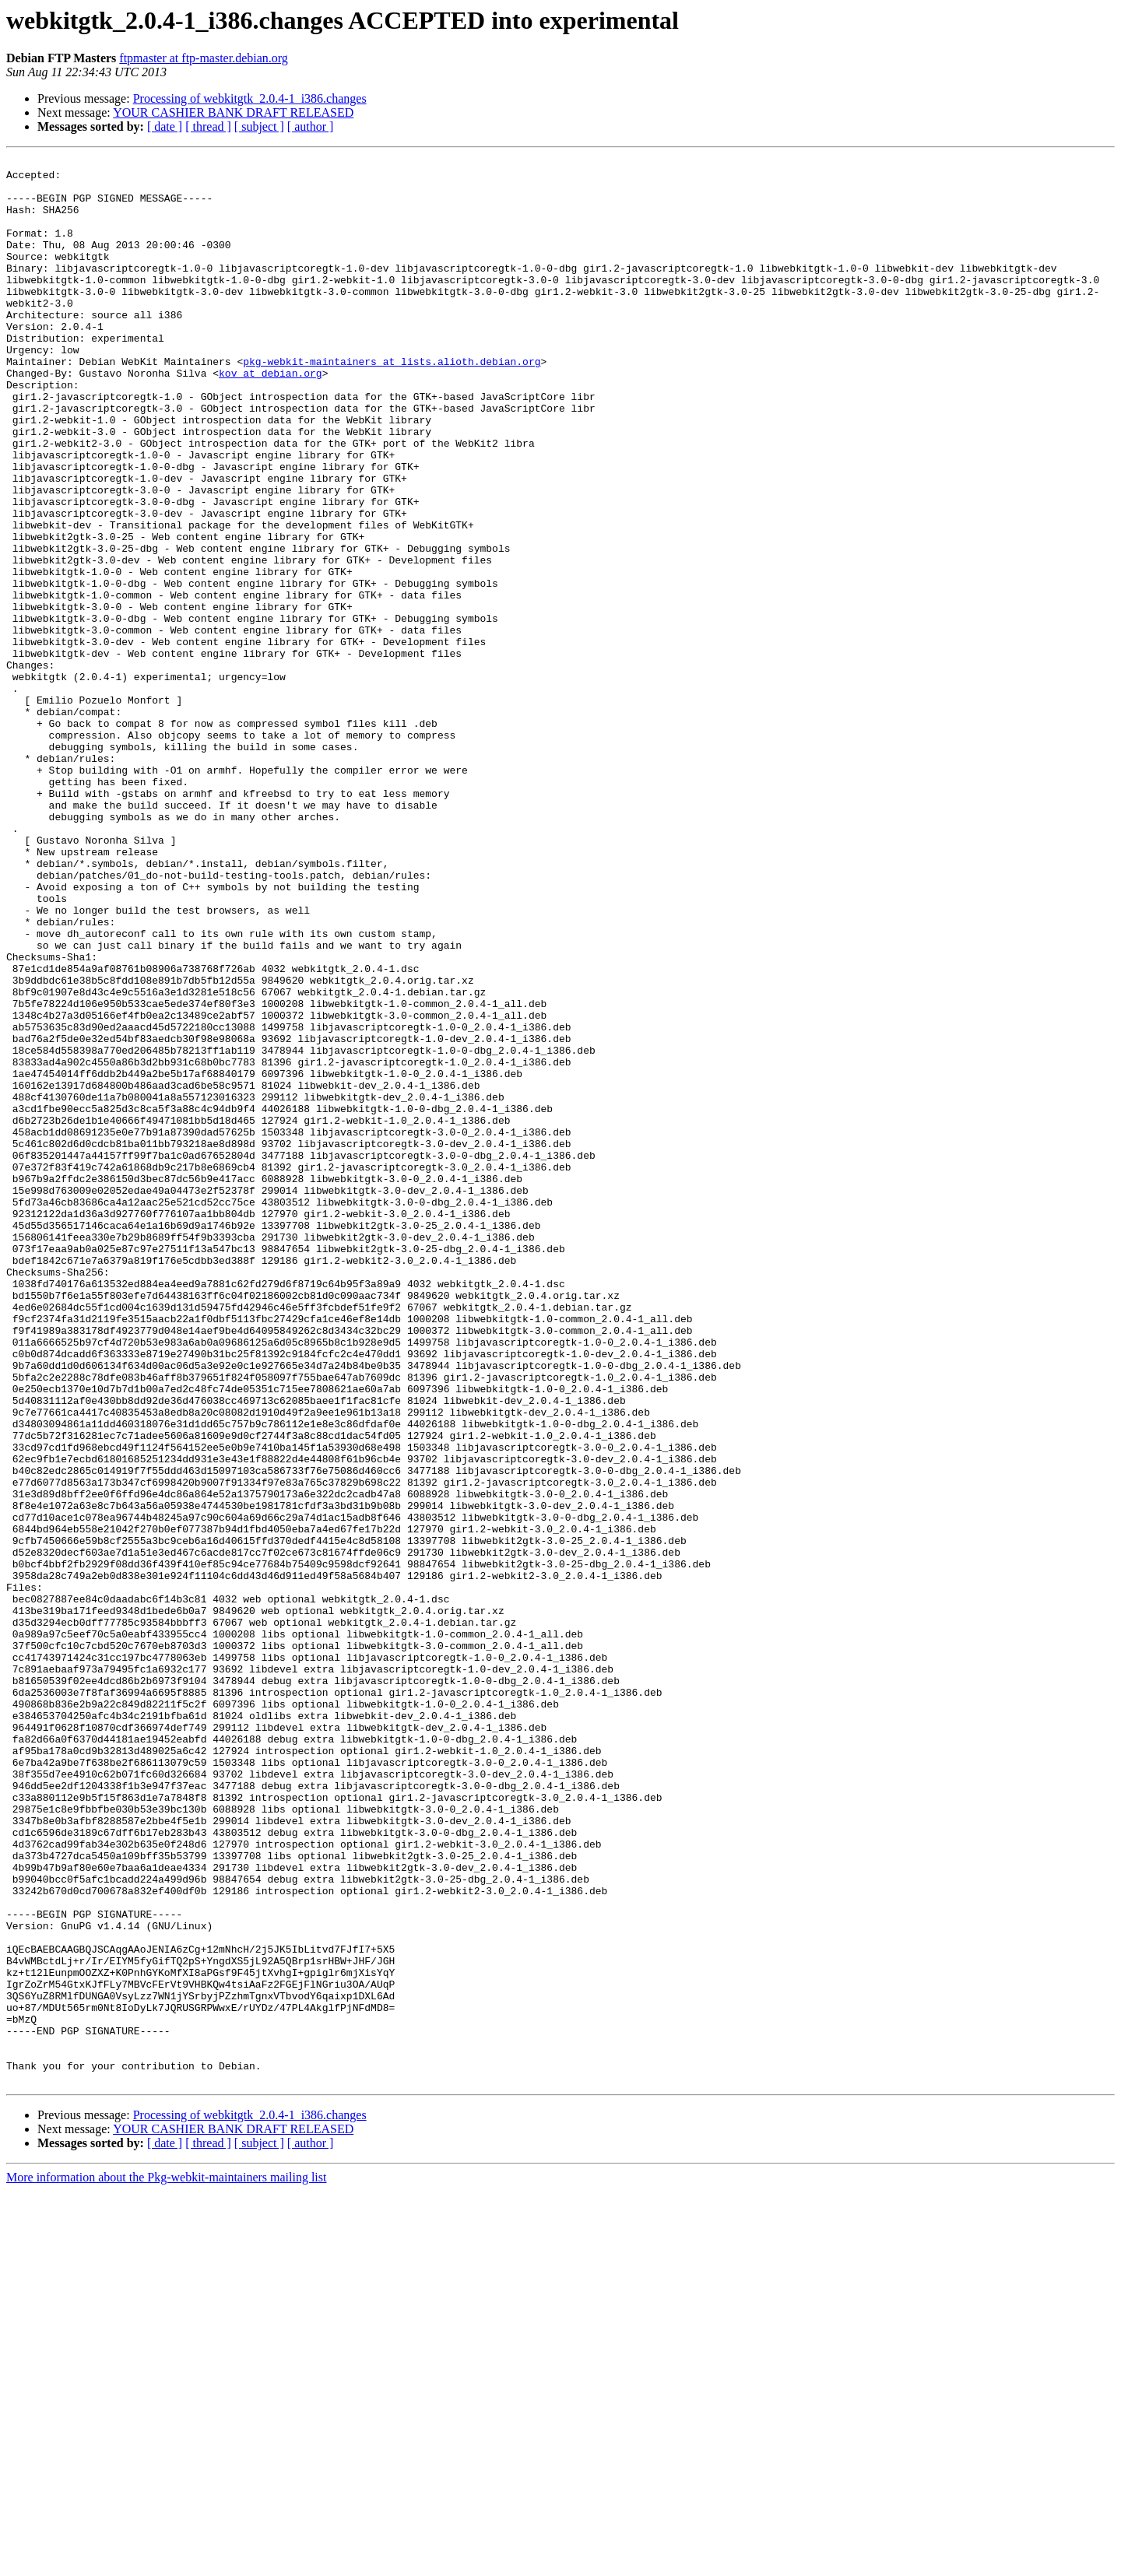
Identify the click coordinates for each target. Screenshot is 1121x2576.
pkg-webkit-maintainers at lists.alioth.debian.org (391, 403)
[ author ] (310, 126)
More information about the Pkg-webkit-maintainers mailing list (166, 2562)
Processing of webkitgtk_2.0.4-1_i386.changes (250, 98)
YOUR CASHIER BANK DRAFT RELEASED (233, 112)
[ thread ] (208, 126)
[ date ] (164, 126)
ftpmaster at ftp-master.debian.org (203, 58)
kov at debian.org (270, 417)
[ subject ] (259, 126)
